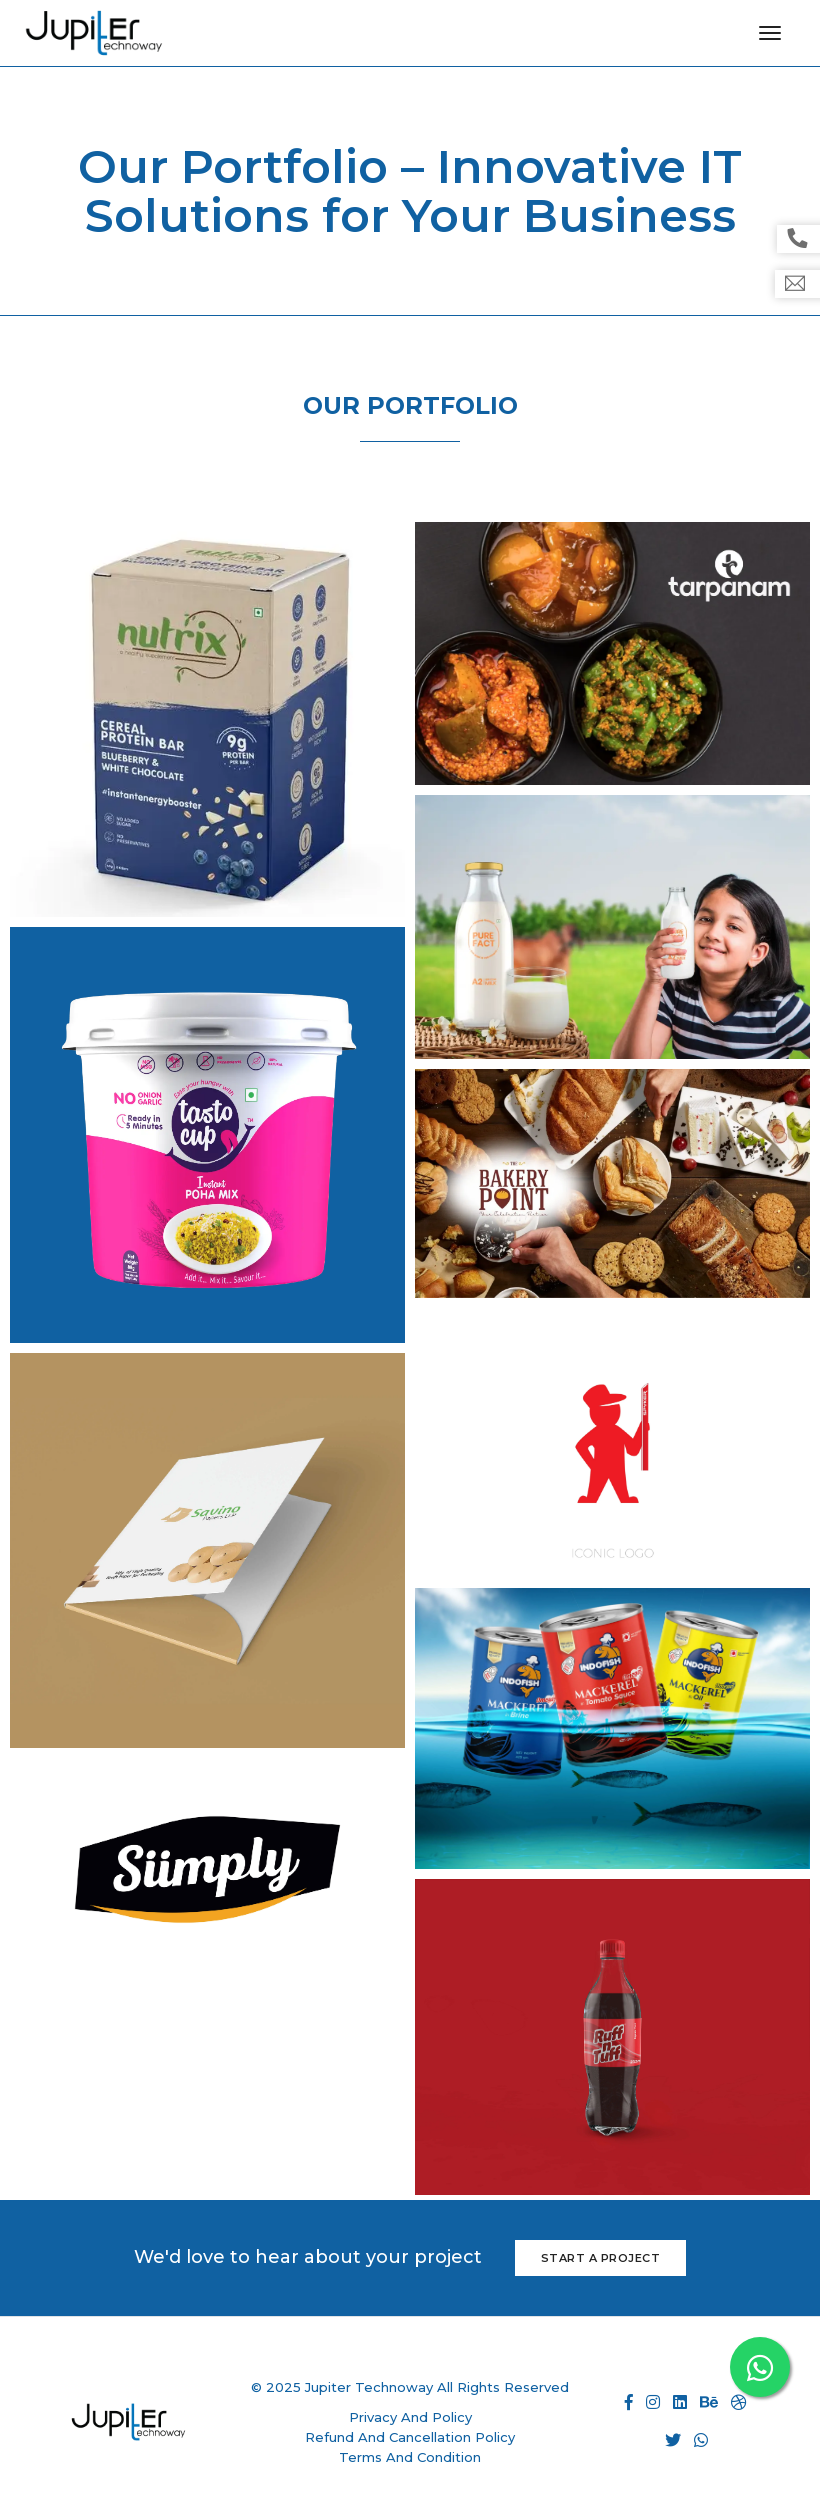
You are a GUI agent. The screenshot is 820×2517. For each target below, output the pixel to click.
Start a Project (601, 2258)
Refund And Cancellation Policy (410, 2437)
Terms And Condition (410, 2457)
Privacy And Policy (410, 2417)
